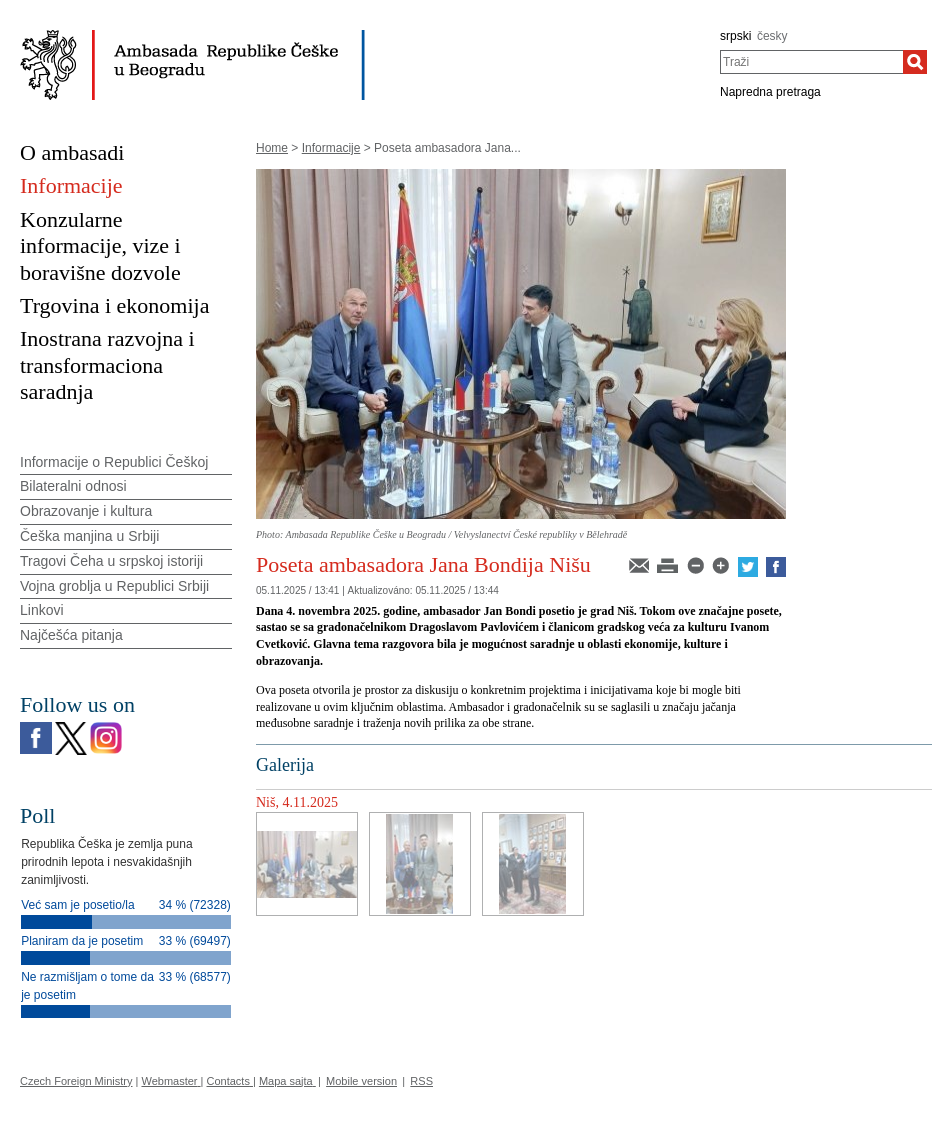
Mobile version (361, 1081)
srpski (735, 36)
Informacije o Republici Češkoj (114, 462)
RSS (421, 1081)
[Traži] (915, 62)
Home (272, 148)
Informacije (331, 148)
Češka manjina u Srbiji (89, 536)
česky (772, 36)
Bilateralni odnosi (73, 486)
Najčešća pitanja (71, 635)
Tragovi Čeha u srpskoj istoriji (111, 561)
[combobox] (811, 62)
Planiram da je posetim (82, 941)
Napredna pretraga (770, 92)
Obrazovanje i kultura (86, 511)
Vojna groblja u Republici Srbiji (114, 586)
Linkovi (42, 610)
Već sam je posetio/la (77, 905)
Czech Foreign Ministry (76, 1081)
